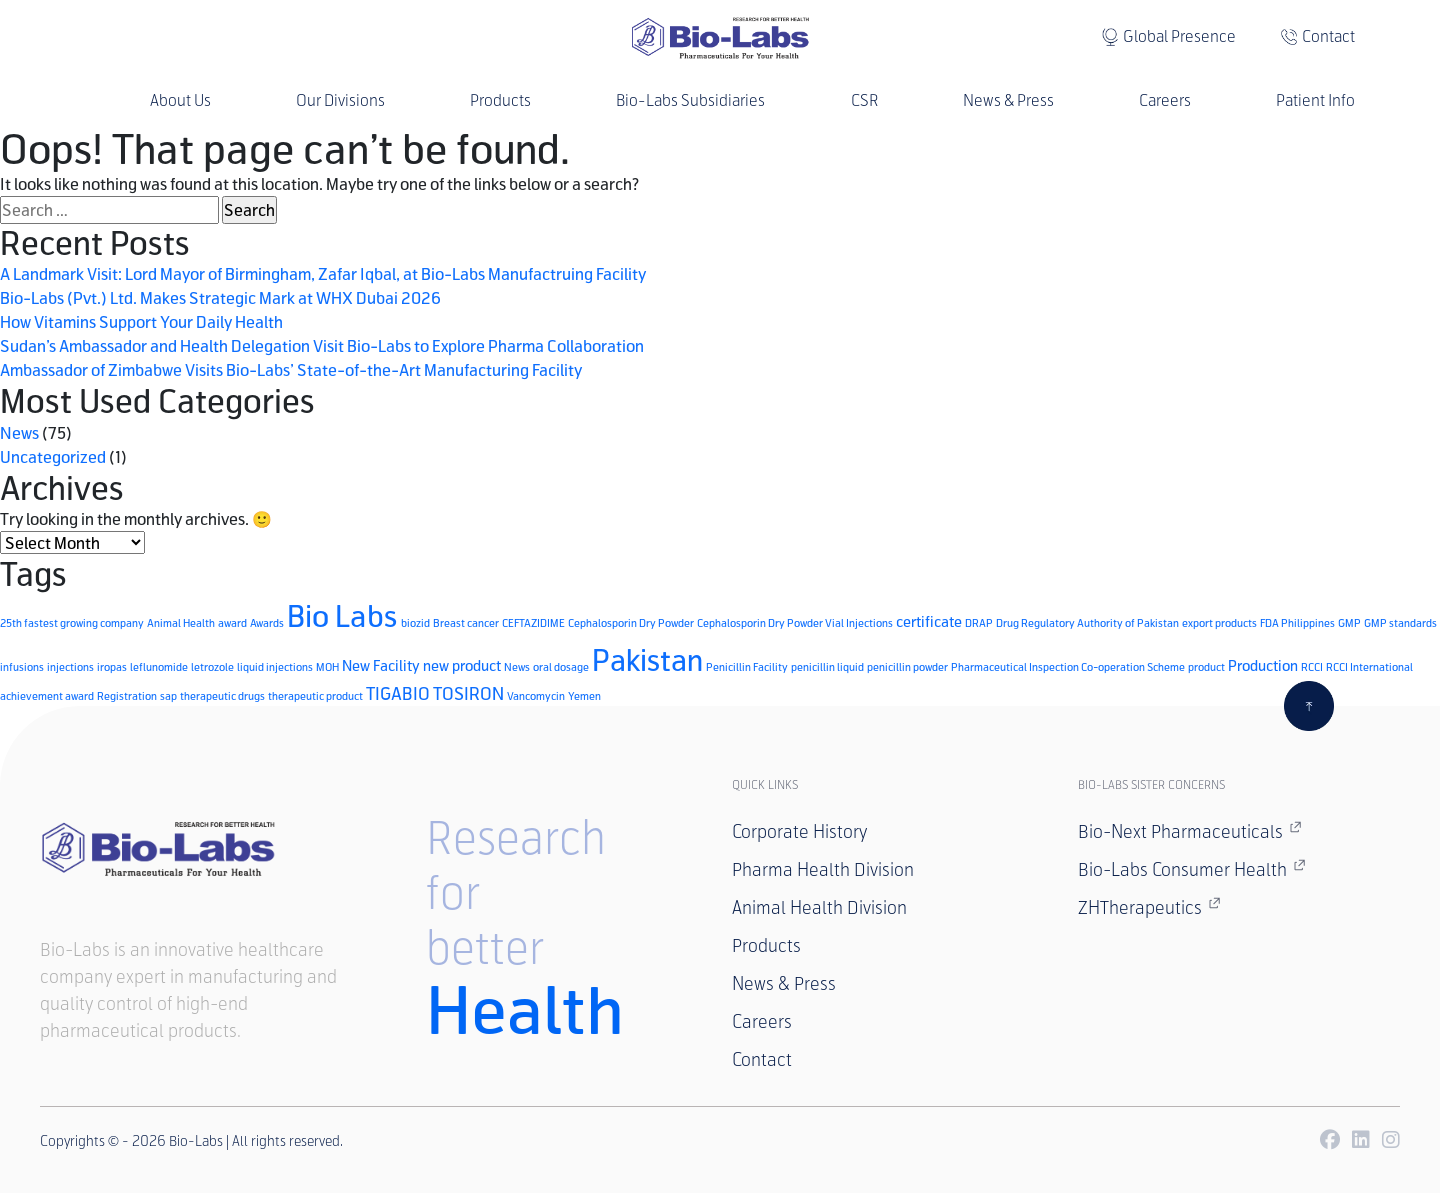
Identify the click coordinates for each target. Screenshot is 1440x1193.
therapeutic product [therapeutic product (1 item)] (315, 695)
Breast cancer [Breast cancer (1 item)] (466, 622)
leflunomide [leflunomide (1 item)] (159, 666)
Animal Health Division (819, 908)
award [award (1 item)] (232, 622)
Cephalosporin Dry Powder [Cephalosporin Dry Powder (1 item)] (631, 622)
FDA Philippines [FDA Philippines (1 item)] (1297, 622)
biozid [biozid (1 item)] (415, 622)
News (19, 432)
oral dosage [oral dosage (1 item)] (561, 666)
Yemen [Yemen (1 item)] (584, 695)
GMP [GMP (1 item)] (1349, 622)
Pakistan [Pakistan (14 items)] (647, 659)
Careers (1165, 100)
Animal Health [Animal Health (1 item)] (181, 622)
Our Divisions (340, 100)
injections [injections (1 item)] (70, 666)
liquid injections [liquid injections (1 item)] (275, 666)
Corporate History (799, 832)
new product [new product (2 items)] (462, 665)
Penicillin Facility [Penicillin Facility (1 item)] (747, 666)
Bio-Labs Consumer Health (1192, 869)
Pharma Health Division (823, 870)
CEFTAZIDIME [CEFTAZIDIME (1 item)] (533, 622)
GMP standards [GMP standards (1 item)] (1400, 622)
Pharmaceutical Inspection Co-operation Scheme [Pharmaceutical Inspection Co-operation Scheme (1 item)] (1068, 666)
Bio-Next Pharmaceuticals (1190, 831)
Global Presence (1179, 36)
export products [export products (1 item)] (1219, 622)
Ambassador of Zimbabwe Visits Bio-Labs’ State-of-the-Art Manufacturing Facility (291, 369)
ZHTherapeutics (1149, 907)
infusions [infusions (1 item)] (22, 666)
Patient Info (1315, 100)
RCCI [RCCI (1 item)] (1312, 666)
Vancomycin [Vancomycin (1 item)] (536, 695)
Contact (1328, 36)
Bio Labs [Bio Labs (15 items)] (342, 615)
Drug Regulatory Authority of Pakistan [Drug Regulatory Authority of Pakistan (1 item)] (1087, 622)
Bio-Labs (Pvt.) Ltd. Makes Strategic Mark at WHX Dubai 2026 (220, 297)
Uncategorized (53, 456)
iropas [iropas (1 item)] (112, 666)
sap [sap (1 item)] (168, 695)
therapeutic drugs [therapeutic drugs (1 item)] (222, 695)
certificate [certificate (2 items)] (929, 621)
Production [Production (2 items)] (1263, 665)
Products (500, 100)
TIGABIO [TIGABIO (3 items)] (398, 693)
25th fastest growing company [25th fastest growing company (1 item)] (72, 622)
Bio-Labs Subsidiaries (690, 100)
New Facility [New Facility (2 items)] (381, 665)
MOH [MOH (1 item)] (327, 666)
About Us (180, 100)
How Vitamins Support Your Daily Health (141, 321)
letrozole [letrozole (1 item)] (212, 666)
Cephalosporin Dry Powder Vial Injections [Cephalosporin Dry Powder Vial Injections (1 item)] (795, 622)
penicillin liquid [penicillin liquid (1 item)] (827, 666)
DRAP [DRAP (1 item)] (979, 622)
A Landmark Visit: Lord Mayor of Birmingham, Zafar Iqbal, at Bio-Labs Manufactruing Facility (323, 273)
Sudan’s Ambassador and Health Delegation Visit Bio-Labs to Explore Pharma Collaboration (322, 345)
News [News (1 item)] (517, 666)
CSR (864, 100)
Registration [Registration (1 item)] (127, 695)
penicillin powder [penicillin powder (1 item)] (907, 666)
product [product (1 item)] (1206, 666)
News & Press (1008, 100)
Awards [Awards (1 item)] (267, 622)
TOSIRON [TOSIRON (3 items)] (468, 693)
